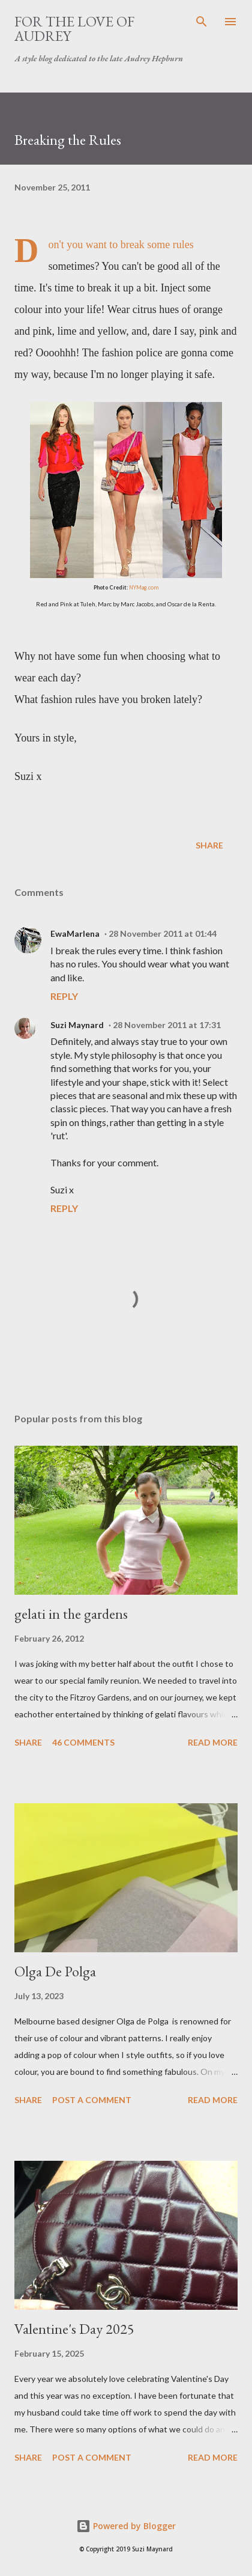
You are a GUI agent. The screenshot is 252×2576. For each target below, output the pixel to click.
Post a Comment (91, 2100)
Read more (213, 1742)
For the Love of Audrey (74, 28)
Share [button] (209, 845)
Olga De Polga (55, 1971)
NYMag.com (143, 587)
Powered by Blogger (126, 2526)
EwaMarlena (75, 933)
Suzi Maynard (77, 1025)
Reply (64, 996)
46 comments (83, 1742)
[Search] (201, 21)
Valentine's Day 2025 (74, 2328)
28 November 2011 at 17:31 (167, 1025)
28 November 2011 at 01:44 (163, 933)
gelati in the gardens (71, 1613)
